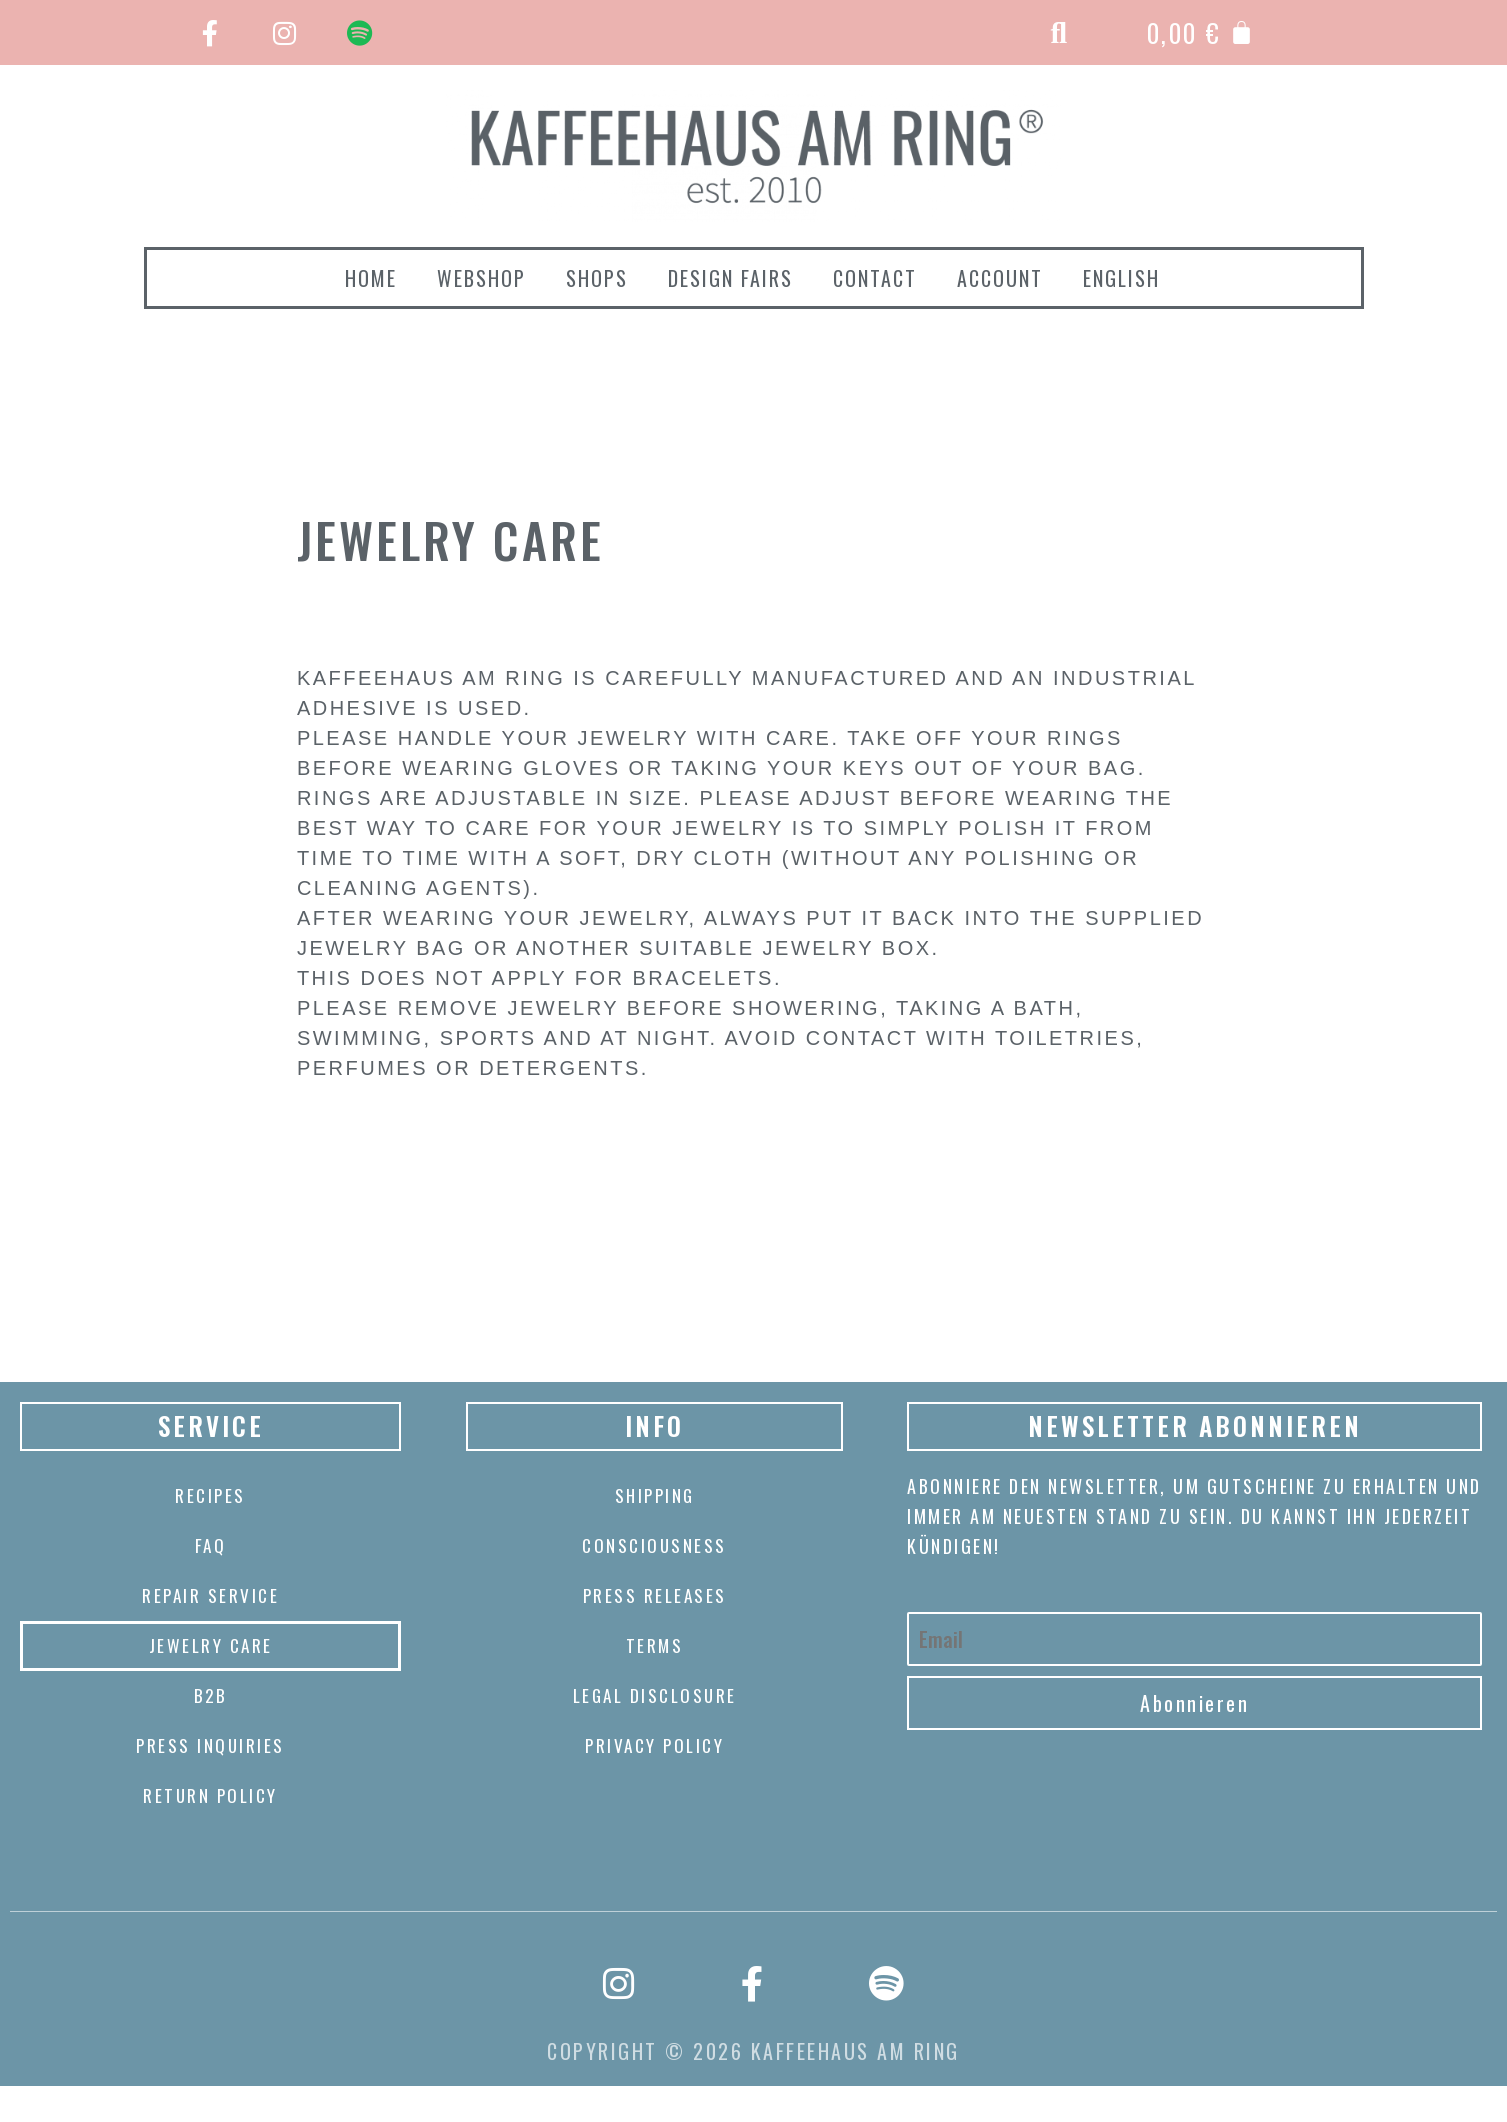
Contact (875, 278)
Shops (597, 278)
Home (371, 278)
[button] (1060, 32)
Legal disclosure (654, 1696)
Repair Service (211, 1596)
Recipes (210, 1496)
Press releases (654, 1596)
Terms (654, 1646)
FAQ (210, 1546)
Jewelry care (210, 1646)
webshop (481, 278)
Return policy (210, 1796)
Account (1000, 278)
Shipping (655, 1496)
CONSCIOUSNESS (655, 1546)
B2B (210, 1696)
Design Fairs (730, 278)
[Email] (1194, 1639)
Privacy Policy (654, 1746)
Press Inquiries (210, 1746)
